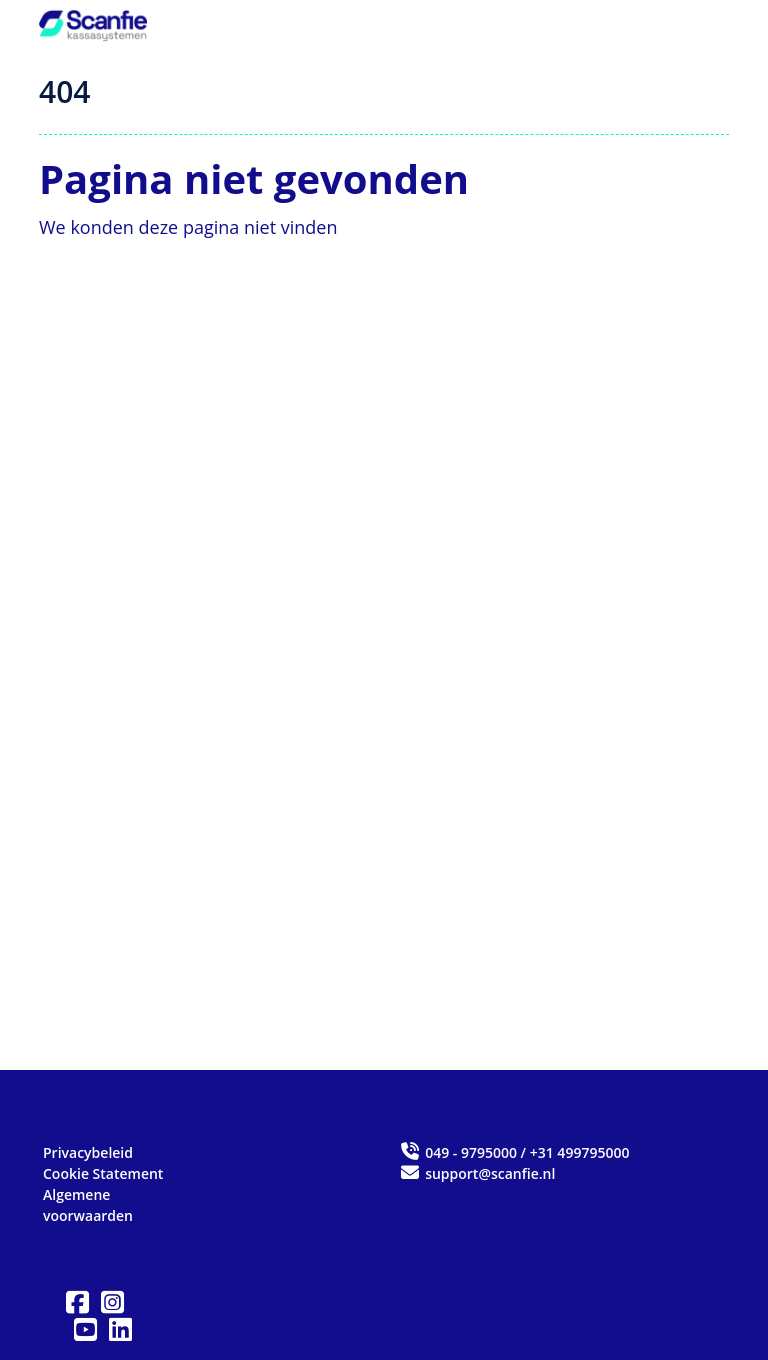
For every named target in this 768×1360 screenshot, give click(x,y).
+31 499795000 (580, 1152)
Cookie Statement (103, 1173)
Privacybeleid (88, 1152)
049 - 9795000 (471, 1152)
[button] (77, 1303)
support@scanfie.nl (477, 1173)
